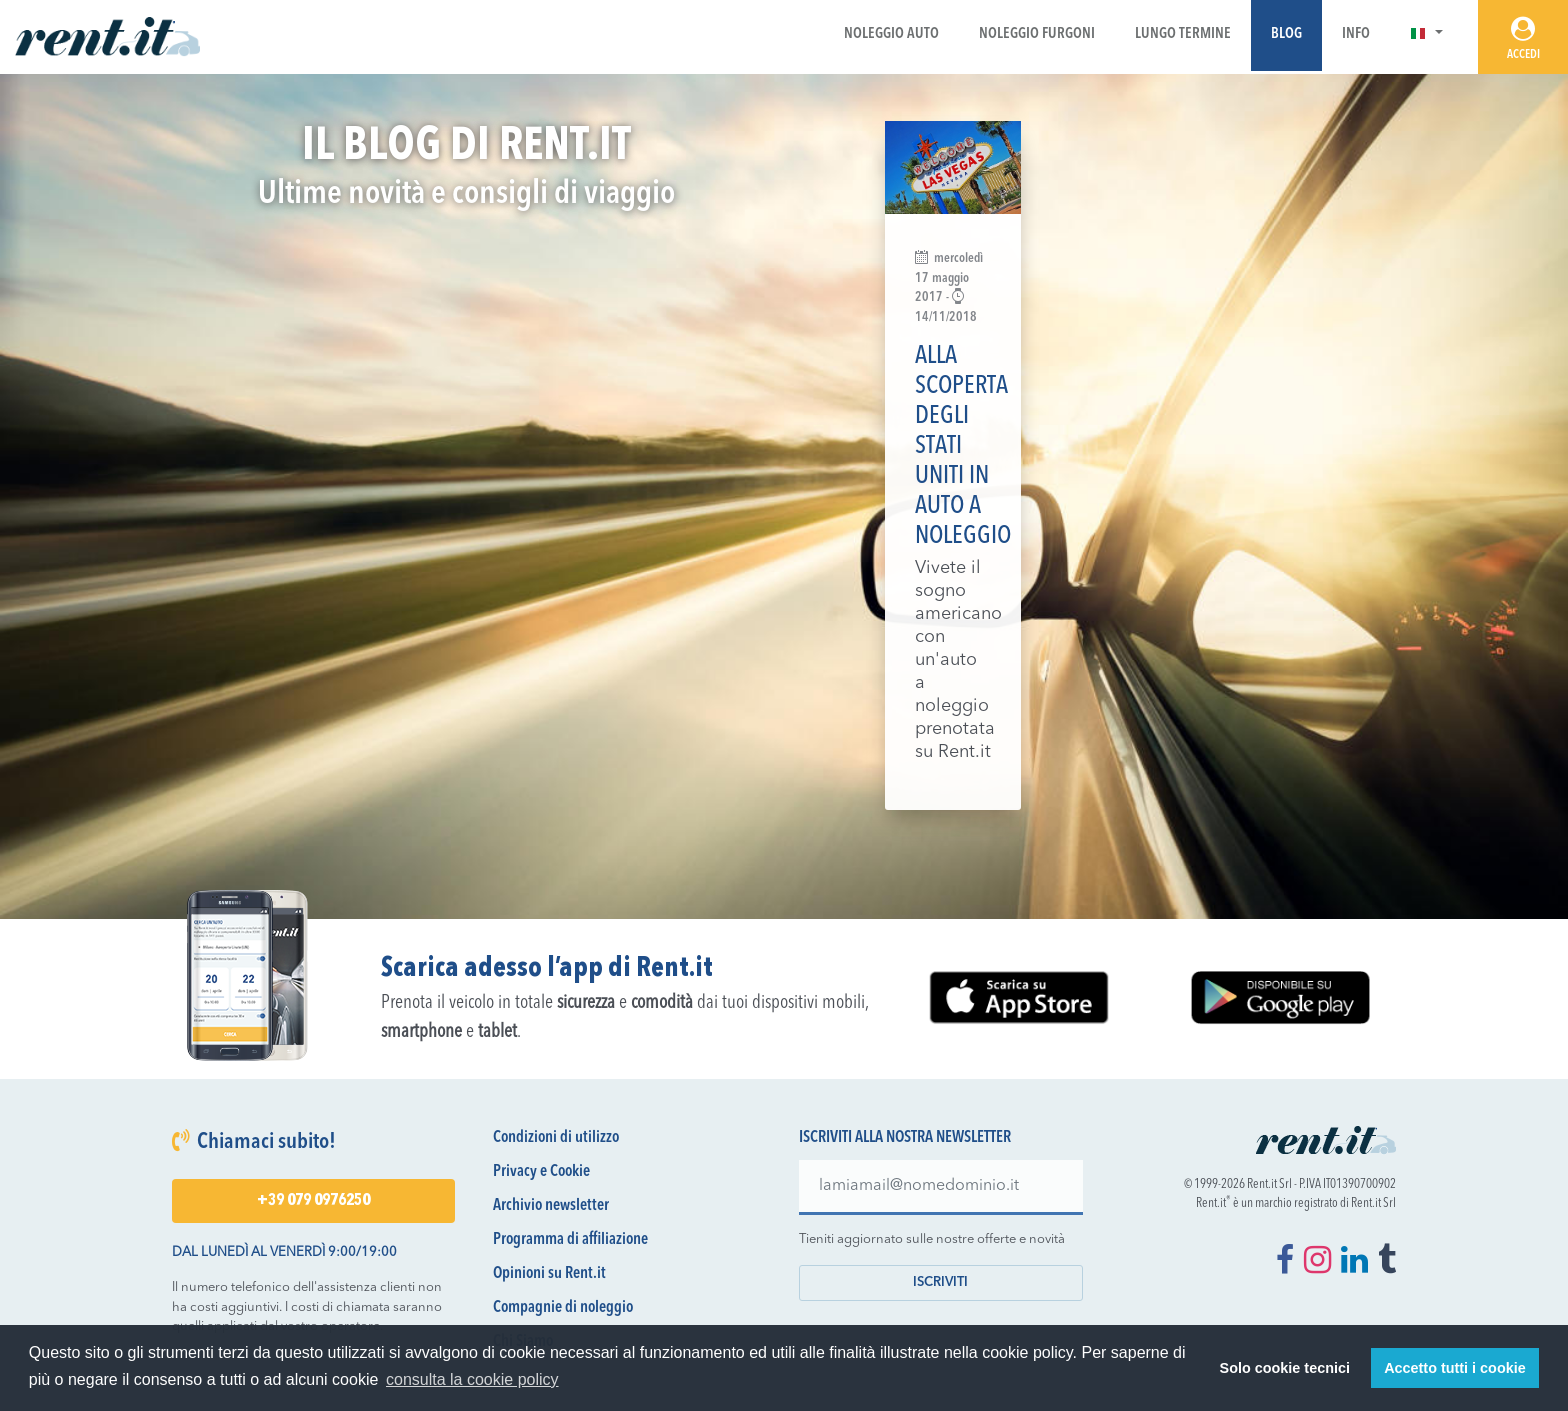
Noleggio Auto (891, 34)
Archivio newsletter (551, 1206)
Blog (1286, 34)
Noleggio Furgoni (1037, 34)
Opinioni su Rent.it (549, 1274)
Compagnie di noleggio (563, 1308)
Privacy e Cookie (541, 1172)
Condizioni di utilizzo (556, 1138)
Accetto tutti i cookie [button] (1455, 1368)
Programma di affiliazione (570, 1240)
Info (1356, 34)
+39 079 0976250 (313, 1201)
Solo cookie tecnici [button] (1285, 1368)
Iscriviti (940, 1282)
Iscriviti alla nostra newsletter (905, 1138)
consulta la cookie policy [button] (472, 1379)
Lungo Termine (1183, 34)
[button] (1426, 34)
